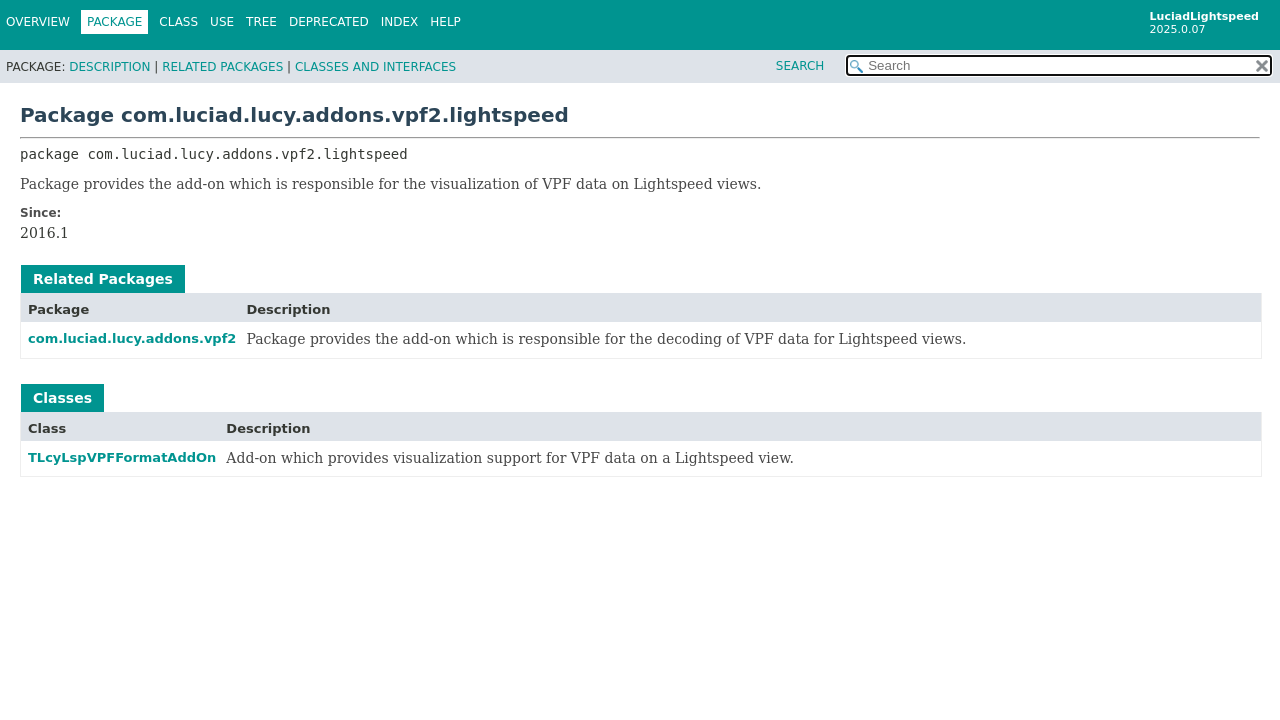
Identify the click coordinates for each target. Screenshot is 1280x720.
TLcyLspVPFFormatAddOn (122, 457)
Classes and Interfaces (375, 67)
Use (222, 22)
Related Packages (222, 67)
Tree (261, 22)
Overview (38, 22)
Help (445, 22)
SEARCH (800, 66)
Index (400, 22)
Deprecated (329, 22)
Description (109, 67)
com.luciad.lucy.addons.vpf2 (132, 338)
